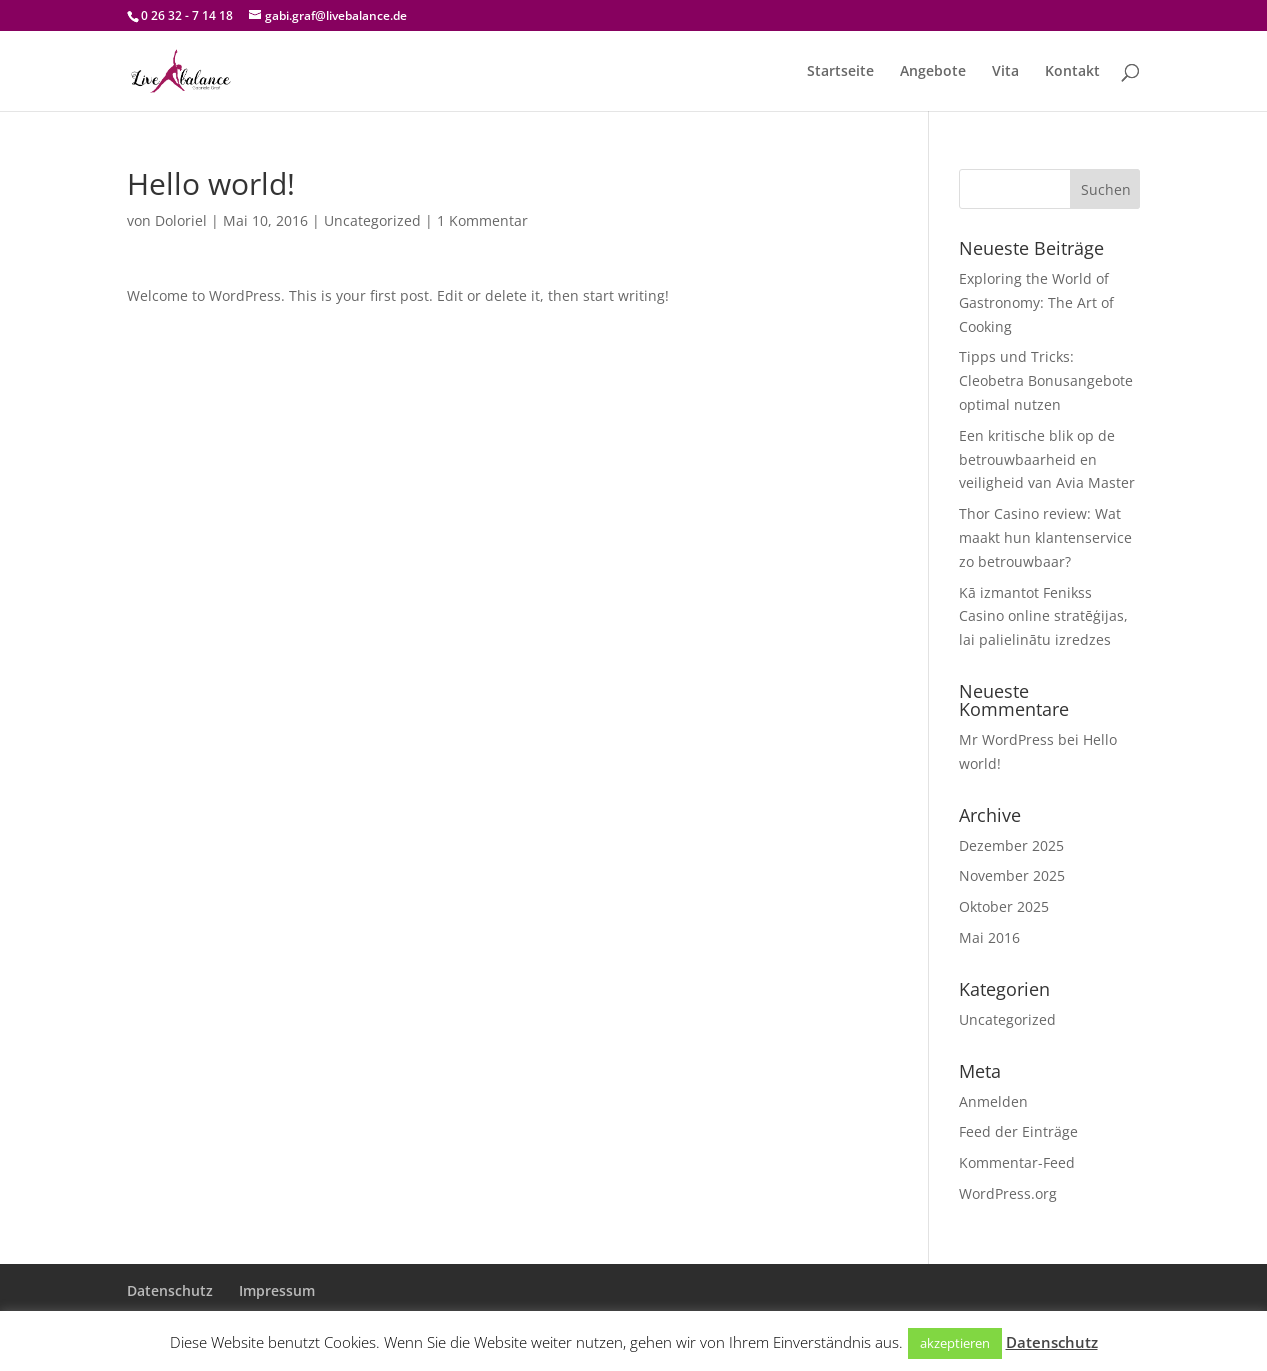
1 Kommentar (482, 220)
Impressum (277, 1290)
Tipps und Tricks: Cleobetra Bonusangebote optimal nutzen (1046, 380)
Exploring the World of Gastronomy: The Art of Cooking (1036, 302)
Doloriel (181, 220)
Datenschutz (170, 1290)
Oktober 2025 (1004, 906)
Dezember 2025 (1011, 845)
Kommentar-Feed (1017, 1162)
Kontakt (1072, 72)
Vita (1005, 72)
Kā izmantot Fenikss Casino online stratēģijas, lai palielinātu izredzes (1043, 616)
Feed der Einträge (1018, 1131)
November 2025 (1012, 875)
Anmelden (993, 1101)
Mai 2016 (989, 937)
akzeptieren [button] (955, 1343)
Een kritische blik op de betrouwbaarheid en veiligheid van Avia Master (1047, 459)
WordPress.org (1008, 1193)
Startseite (840, 72)
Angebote (933, 72)
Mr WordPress (1006, 739)
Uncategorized (372, 220)
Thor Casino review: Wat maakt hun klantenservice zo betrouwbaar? (1045, 537)
